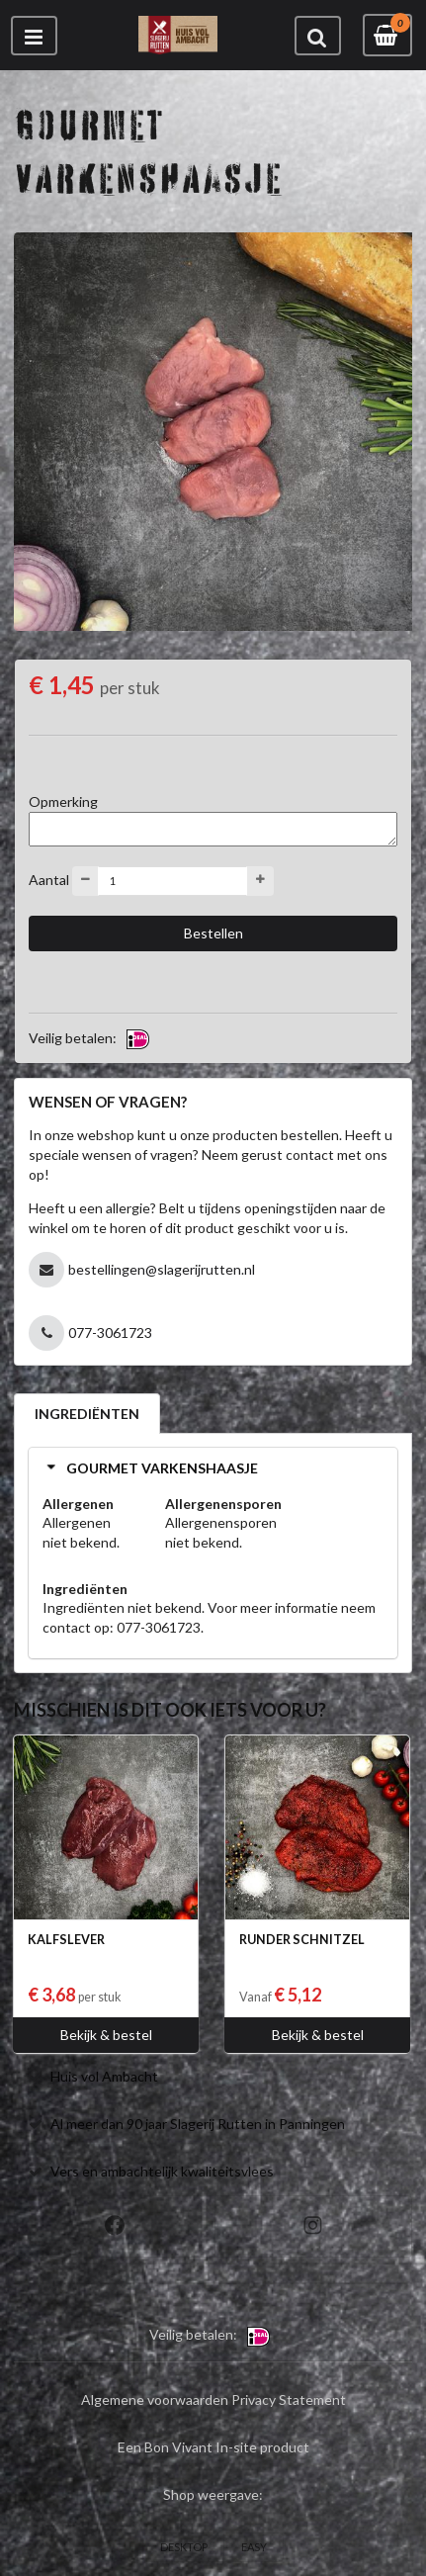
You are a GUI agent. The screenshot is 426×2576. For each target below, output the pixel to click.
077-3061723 (110, 1332)
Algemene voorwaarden (154, 2399)
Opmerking (63, 801)
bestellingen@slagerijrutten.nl (161, 1269)
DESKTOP (184, 2546)
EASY (254, 2546)
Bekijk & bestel (106, 2034)
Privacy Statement (288, 2399)
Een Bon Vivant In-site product (213, 2447)
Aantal (49, 878)
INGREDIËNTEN (87, 1413)
